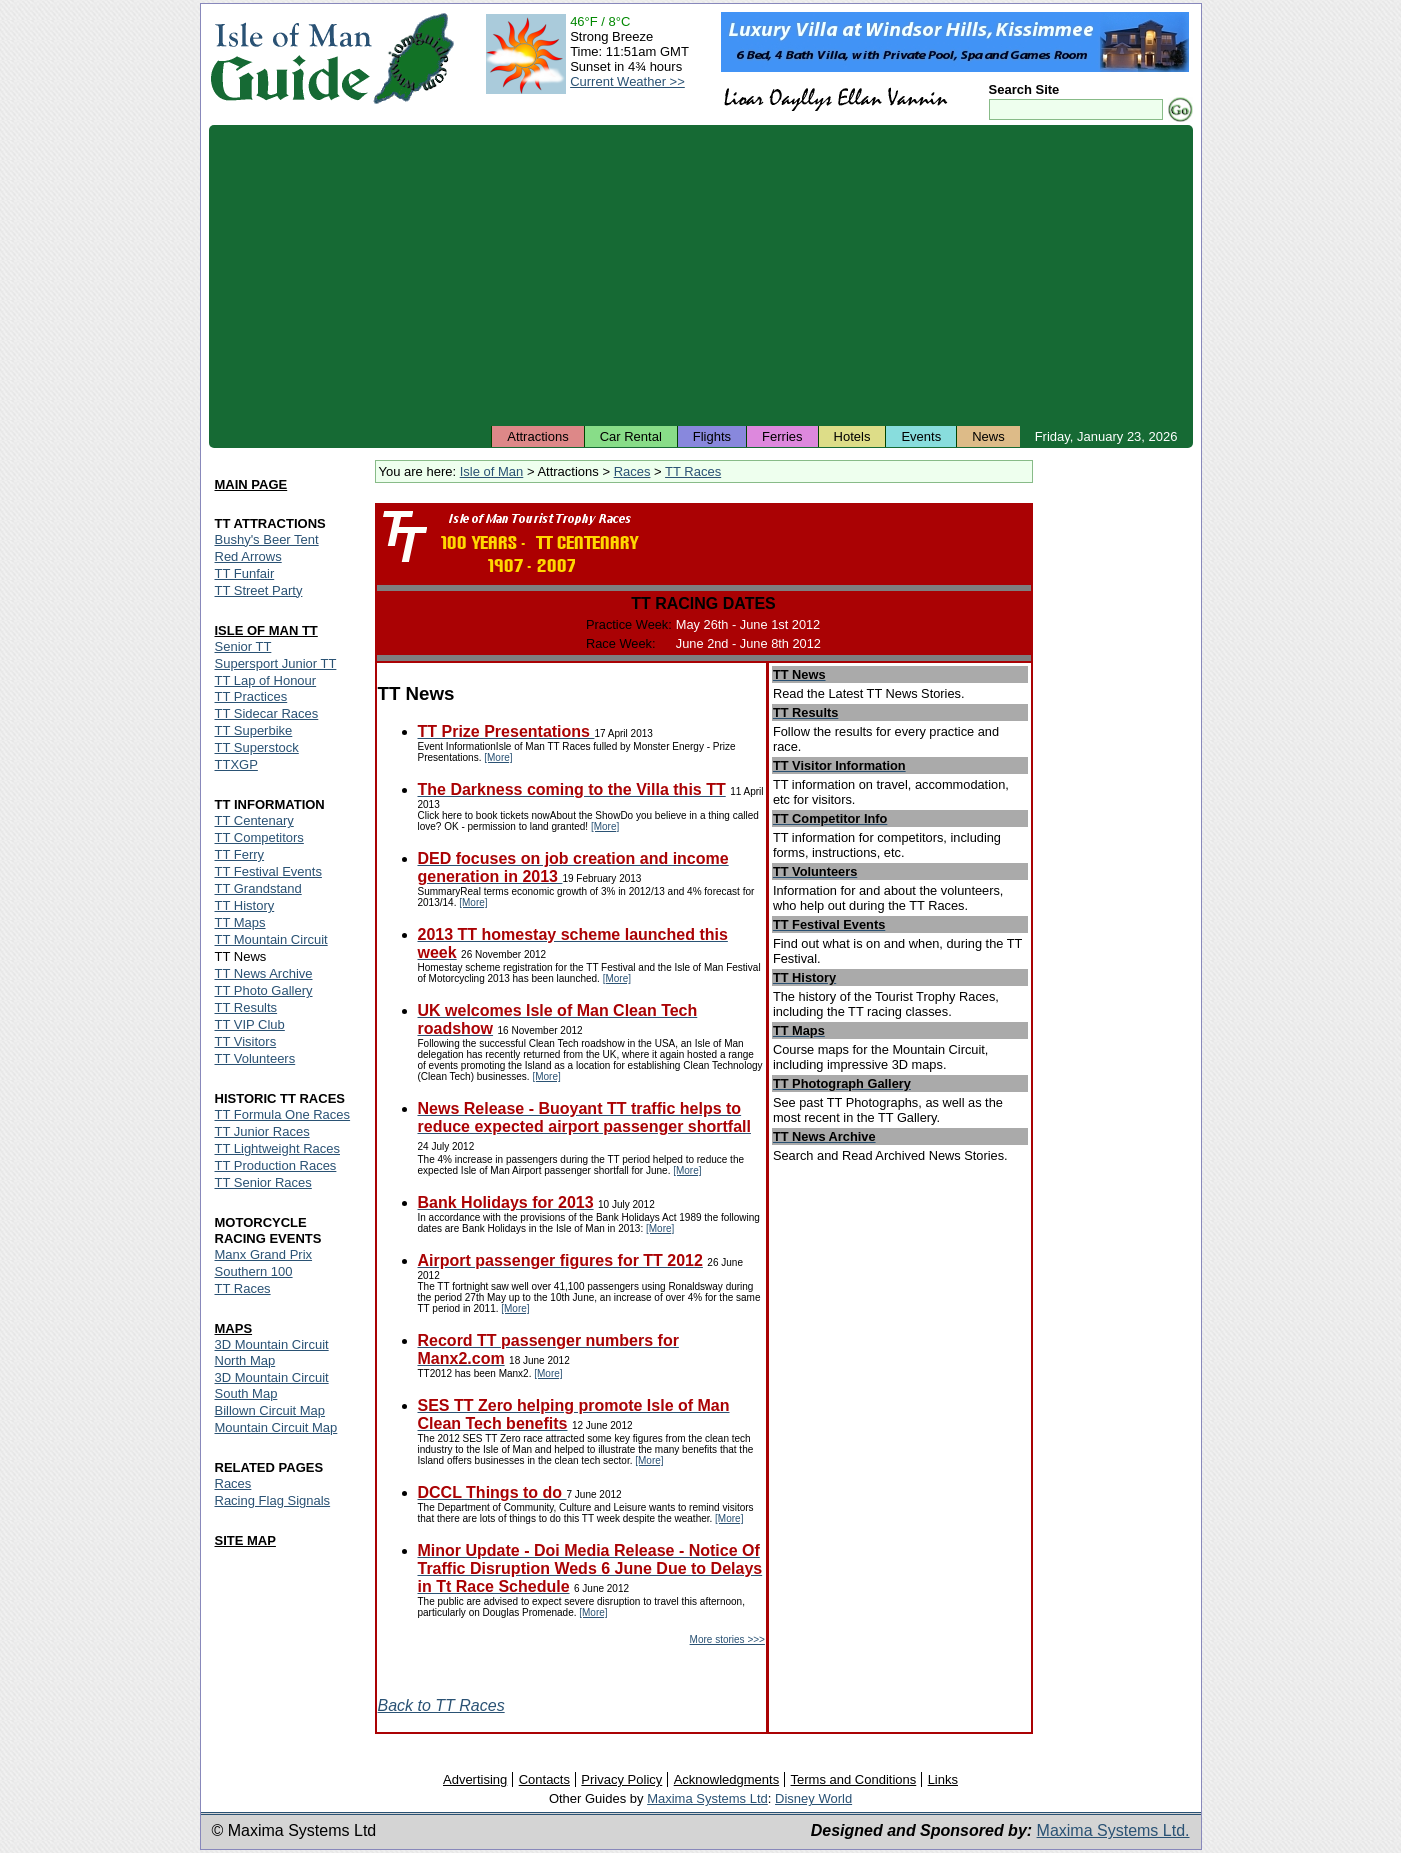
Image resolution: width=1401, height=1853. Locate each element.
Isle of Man (492, 471)
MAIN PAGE (251, 484)
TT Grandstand (258, 888)
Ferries (782, 436)
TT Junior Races (262, 1131)
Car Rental (631, 436)
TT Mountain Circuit (271, 939)
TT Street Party (259, 590)
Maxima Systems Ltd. (1113, 1830)
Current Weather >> (627, 81)
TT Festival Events (268, 871)
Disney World (813, 1798)
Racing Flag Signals (273, 1500)
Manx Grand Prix (264, 1254)
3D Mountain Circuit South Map (272, 1385)
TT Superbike (254, 730)
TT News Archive (264, 973)
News (988, 436)
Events (921, 436)
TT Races (693, 471)
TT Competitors (259, 837)
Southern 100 (254, 1271)
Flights (712, 436)
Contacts (544, 1779)
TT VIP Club (250, 1024)
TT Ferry (240, 854)
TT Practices (251, 696)
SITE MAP (245, 1540)
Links (943, 1779)
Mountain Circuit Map (276, 1427)
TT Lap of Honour (266, 680)
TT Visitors (246, 1041)
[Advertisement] (701, 275)
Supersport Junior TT (276, 663)
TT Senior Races (263, 1182)
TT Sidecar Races (267, 713)
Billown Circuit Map (270, 1410)
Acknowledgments (727, 1779)
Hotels (852, 436)
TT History (245, 905)
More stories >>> (727, 1639)
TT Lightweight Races (278, 1148)
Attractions (537, 436)
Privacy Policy (621, 1779)
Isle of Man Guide (290, 58)
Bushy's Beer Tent (267, 539)
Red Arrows (248, 556)
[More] (498, 757)
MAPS (234, 1328)
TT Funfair (245, 573)
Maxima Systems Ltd (707, 1798)
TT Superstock (257, 747)
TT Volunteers (255, 1058)
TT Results (246, 1007)
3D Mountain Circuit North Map (272, 1352)
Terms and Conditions (854, 1779)
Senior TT (243, 646)
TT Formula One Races (283, 1114)
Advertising (475, 1779)
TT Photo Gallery (264, 990)
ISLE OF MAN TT (266, 630)
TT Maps (240, 922)
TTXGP (236, 764)
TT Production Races (276, 1165)
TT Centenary (254, 820)
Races (632, 471)
